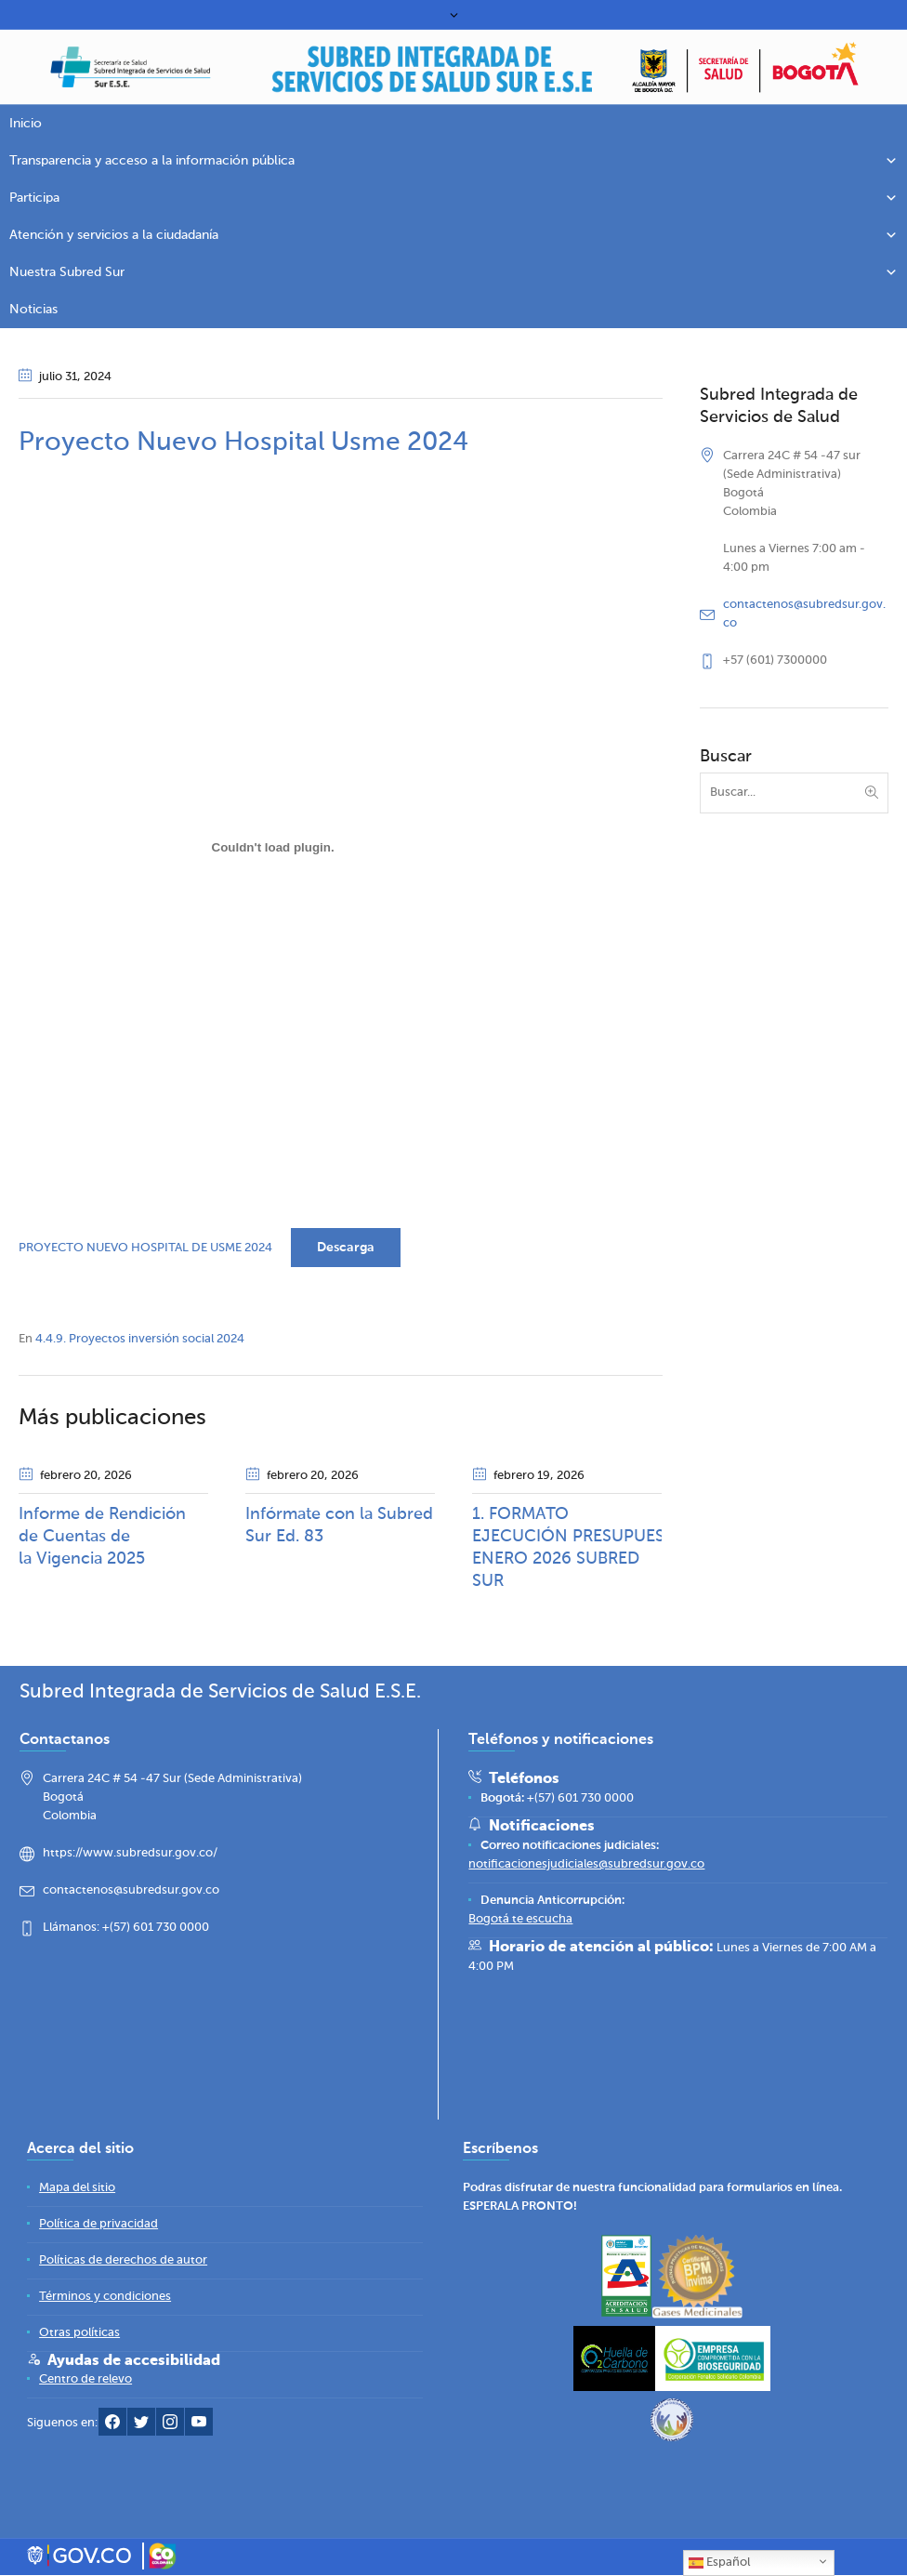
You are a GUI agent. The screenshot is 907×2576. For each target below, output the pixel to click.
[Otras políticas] (79, 2334)
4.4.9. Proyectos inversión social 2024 (139, 1339)
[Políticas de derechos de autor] (123, 2261)
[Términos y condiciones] (105, 2298)
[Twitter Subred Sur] (141, 2427)
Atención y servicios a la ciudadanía (453, 235)
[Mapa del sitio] (77, 2189)
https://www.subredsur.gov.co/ (130, 1854)
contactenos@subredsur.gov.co (131, 1891)
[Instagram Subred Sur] (170, 2427)
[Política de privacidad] (98, 2225)
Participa (453, 198)
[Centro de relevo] (85, 2380)
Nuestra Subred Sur (453, 272)
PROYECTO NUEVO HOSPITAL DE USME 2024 (145, 1248)
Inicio (25, 123)
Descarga (346, 1247)
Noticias (33, 309)
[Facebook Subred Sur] (112, 2427)
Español (719, 2563)
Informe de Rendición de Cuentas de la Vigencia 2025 (102, 1536)
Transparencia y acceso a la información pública (453, 160)
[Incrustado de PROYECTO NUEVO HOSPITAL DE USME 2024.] (273, 847)
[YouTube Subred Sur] (198, 2427)
